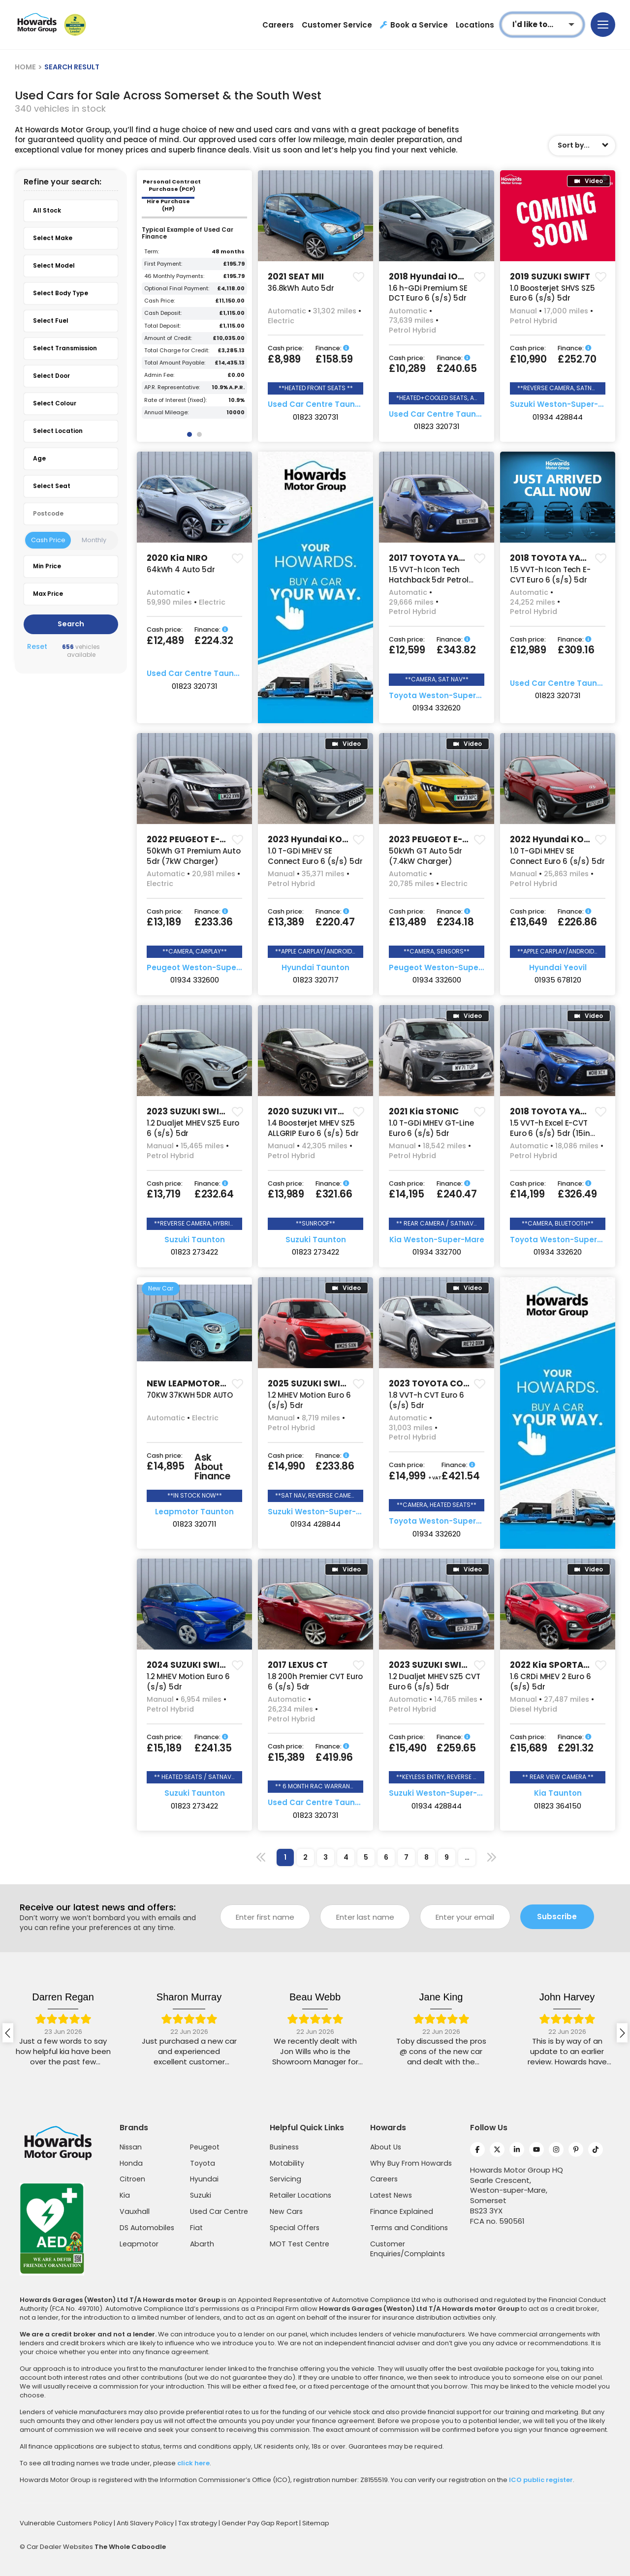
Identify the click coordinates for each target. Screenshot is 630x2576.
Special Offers (294, 2228)
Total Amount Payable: (174, 363)
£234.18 (455, 922)
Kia (125, 2195)
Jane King (567, 1997)
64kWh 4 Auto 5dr (181, 569)
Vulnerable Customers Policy (67, 2523)
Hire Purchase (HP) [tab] (168, 205)
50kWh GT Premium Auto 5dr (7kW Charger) (194, 856)
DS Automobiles (147, 2228)
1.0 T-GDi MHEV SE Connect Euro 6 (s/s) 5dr (315, 856)
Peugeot (205, 2147)
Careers (278, 25)
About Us (385, 2147)
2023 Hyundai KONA (311, 839)
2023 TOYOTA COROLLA (439, 1383)
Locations (475, 25)
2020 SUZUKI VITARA (311, 1111)
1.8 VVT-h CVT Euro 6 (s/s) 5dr (426, 1400)
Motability (287, 2163)
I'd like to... (532, 24)
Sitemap (315, 2523)
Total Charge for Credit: (176, 350)
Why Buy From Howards (411, 2163)
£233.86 (334, 1466)
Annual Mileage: (166, 412)
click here (193, 2463)
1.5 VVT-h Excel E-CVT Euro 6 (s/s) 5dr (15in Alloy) (550, 1133)
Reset (37, 647)
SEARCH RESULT (71, 67)
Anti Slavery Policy (146, 2523)
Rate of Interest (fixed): (175, 400)
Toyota (202, 2163)
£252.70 (577, 359)
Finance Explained (401, 2211)
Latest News (391, 2195)
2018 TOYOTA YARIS (552, 558)
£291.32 (576, 1748)
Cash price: (286, 348)
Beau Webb (441, 1997)
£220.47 (335, 922)
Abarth (202, 2244)
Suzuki (200, 2195)
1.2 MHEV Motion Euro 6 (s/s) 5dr (309, 1400)
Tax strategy (198, 2523)
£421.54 (460, 1476)
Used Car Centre (219, 2211)
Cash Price (48, 540)
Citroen (132, 2179)
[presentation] (7, 2032)
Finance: (332, 348)
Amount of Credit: (168, 338)
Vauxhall (135, 2211)
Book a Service (414, 25)
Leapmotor (139, 2244)
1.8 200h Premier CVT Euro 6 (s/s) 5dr (315, 1681)
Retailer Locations (300, 2195)
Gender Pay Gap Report (260, 2523)
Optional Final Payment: (176, 288)
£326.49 (577, 1194)
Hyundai (204, 2179)
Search (71, 624)
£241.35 (213, 1748)
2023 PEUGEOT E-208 (433, 839)
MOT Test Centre (299, 2244)
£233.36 (213, 922)
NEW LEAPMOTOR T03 (193, 1383)
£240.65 (457, 368)
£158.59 (334, 359)
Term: (151, 251)
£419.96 (334, 1757)
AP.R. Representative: (172, 387)
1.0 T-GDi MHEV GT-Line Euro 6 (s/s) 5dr (431, 1128)
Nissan (131, 2147)
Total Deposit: (162, 326)
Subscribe (557, 1916)
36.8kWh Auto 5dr (301, 288)
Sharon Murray (315, 1997)
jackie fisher (63, 1997)
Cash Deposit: (163, 313)
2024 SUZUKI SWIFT (188, 1665)
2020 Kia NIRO (177, 558)
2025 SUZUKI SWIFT (309, 1383)
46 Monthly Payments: (174, 276)
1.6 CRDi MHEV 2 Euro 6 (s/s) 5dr (550, 1681)
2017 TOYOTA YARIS (430, 558)
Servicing (285, 2179)
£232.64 (214, 1194)
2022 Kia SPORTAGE (552, 1665)
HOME (25, 67)
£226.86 (577, 922)
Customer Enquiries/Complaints (407, 2249)
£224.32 (213, 640)
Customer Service (337, 25)
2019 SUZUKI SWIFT (550, 276)
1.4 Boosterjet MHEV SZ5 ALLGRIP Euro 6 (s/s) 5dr (313, 1128)
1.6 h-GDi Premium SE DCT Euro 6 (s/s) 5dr (428, 293)
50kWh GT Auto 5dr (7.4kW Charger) (425, 856)
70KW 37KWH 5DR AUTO (190, 1395)
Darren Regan (189, 1997)
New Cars (286, 2211)
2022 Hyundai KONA (553, 839)
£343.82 (456, 650)
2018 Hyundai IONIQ (431, 276)
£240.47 (457, 1194)
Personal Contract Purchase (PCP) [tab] (172, 185)
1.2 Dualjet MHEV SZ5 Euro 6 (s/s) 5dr (193, 1128)
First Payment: (163, 264)
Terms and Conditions (409, 2228)
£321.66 (333, 1194)
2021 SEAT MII (296, 276)
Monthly (94, 540)
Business (284, 2147)
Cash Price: (159, 301)
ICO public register (541, 2479)
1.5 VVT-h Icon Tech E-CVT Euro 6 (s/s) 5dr (550, 574)
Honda (131, 2163)
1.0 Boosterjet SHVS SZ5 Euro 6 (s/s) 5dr (552, 293)
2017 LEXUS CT (298, 1665)
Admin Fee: (159, 375)
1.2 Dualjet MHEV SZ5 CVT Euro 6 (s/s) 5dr (434, 1681)
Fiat (196, 2228)
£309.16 (576, 650)
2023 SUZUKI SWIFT (188, 1111)
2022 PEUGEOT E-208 (191, 839)
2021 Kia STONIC (424, 1111)
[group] (315, 215)
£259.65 (456, 1748)
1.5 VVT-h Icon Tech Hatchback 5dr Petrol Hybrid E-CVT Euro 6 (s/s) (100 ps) (429, 584)
